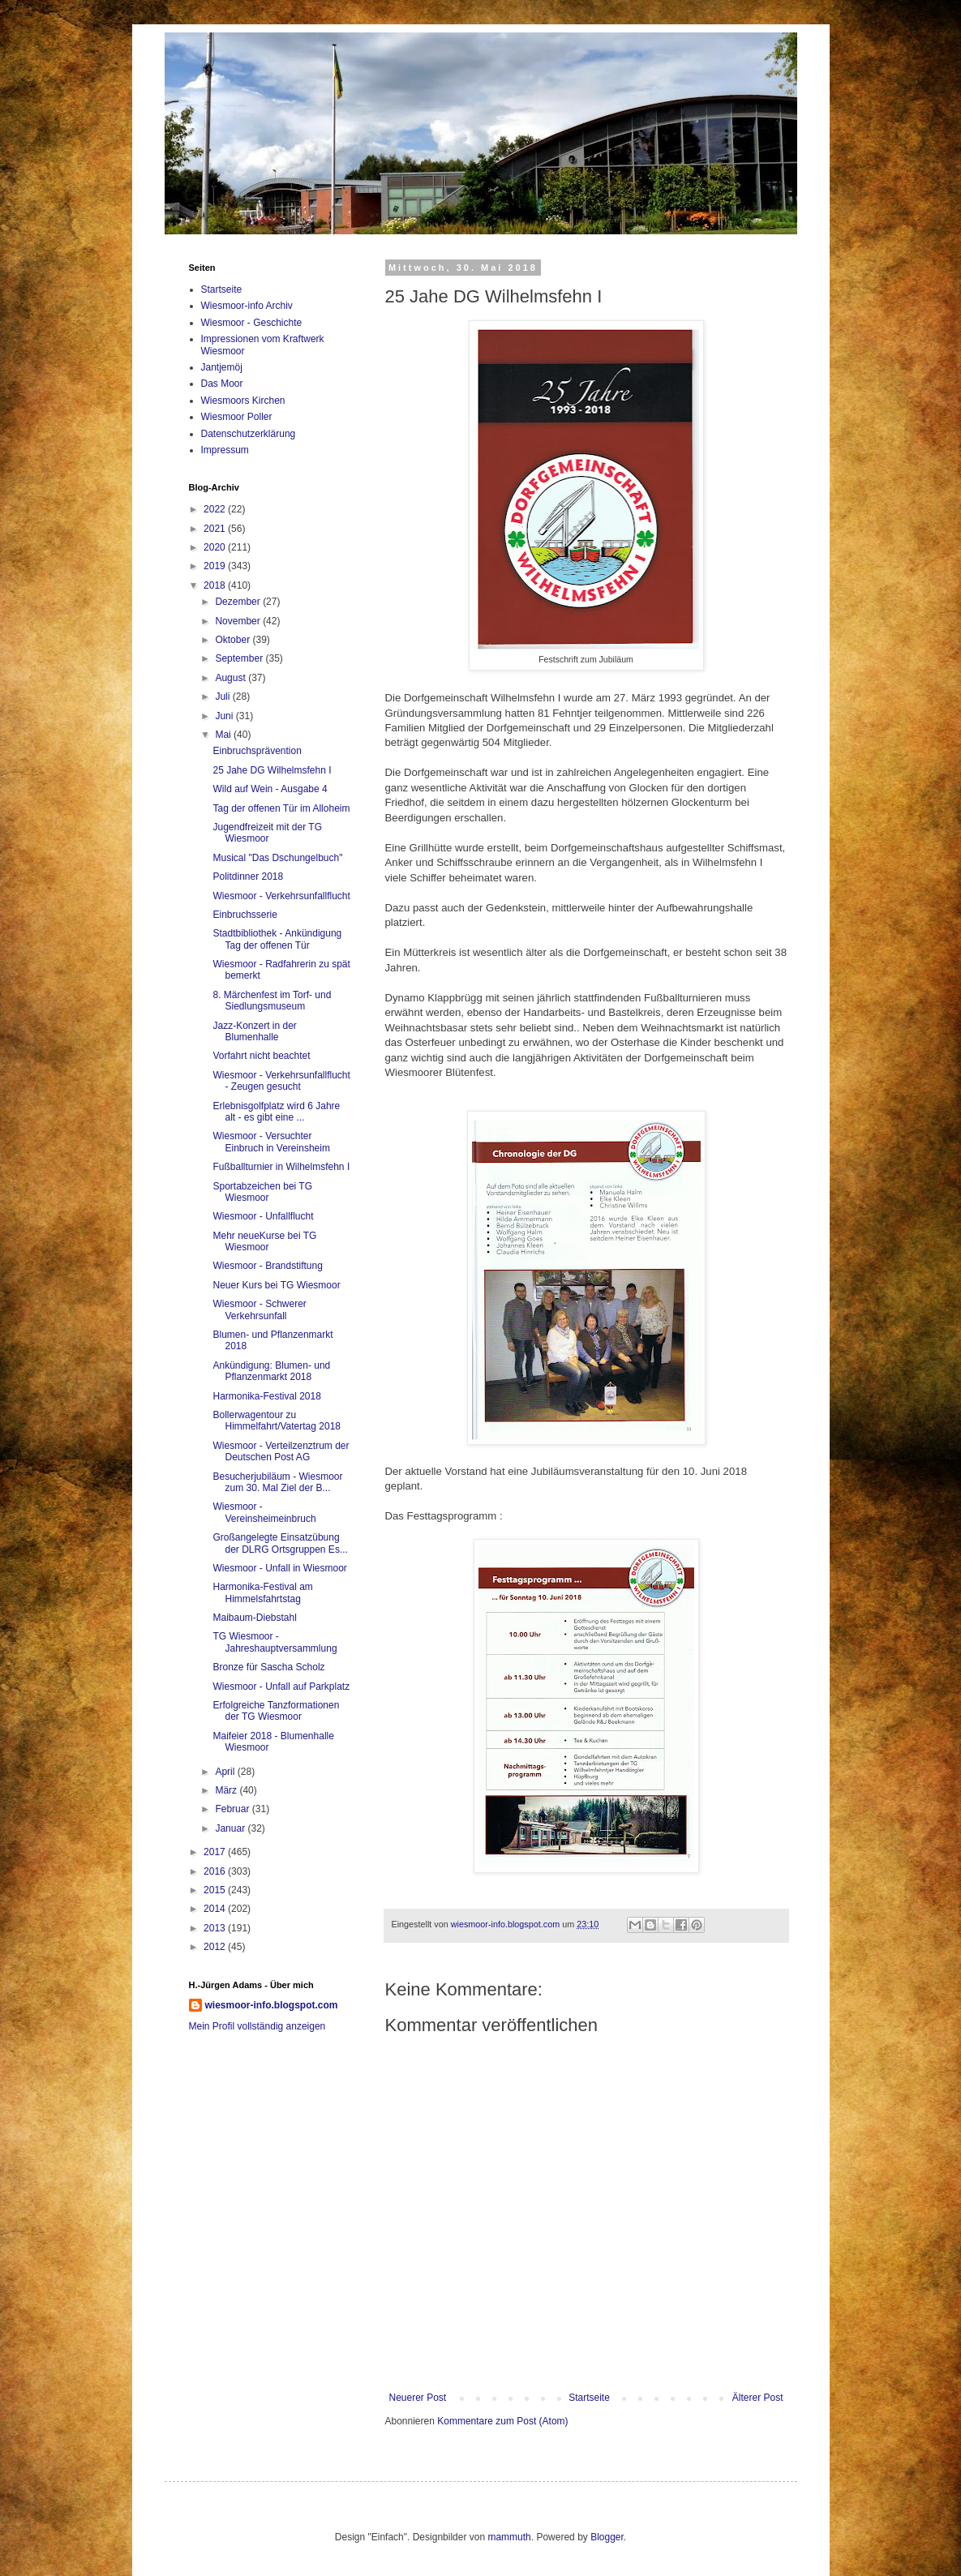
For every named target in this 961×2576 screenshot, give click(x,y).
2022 (216, 509)
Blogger (607, 2537)
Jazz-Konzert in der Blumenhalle (254, 1031)
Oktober (233, 639)
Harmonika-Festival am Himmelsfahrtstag (262, 1592)
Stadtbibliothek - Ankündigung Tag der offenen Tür (276, 939)
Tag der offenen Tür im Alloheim (281, 808)
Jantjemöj (221, 367)
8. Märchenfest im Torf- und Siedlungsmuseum (271, 1000)
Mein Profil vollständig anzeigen (257, 2026)
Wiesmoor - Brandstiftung (267, 1265)
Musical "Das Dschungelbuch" (277, 858)
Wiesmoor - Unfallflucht (262, 1216)
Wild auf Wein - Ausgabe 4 (269, 789)
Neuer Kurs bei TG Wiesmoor (276, 1285)
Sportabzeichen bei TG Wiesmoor (262, 1192)
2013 (216, 1928)
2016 (216, 1871)
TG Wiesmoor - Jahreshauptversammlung (274, 1642)
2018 (216, 585)
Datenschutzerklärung (248, 433)
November (239, 621)
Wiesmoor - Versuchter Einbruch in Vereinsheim (270, 1141)
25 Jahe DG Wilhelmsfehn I (271, 770)
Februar (233, 1809)
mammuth (508, 2537)
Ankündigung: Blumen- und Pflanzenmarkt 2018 (271, 1371)
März (227, 1790)
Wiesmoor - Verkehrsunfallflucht (281, 896)
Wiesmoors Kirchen (243, 400)
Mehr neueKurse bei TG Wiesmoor (264, 1241)
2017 (216, 1852)
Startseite (589, 2397)
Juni (225, 716)
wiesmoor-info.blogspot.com (271, 2005)
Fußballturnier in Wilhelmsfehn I (281, 1166)
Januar (231, 1828)
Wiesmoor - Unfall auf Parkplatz (281, 1686)
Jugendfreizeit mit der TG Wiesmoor (267, 832)
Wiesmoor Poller (236, 416)
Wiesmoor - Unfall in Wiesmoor (279, 1568)
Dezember (239, 601)
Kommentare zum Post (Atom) (502, 2421)
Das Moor (222, 383)
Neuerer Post (418, 2397)
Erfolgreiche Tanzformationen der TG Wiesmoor (275, 1710)
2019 (216, 566)
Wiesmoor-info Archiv (247, 305)
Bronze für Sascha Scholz (268, 1667)
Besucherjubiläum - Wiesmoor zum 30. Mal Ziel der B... (277, 1482)
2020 (216, 547)
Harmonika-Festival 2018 (266, 1396)
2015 (216, 1890)
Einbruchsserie (244, 914)
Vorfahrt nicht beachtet (261, 1055)
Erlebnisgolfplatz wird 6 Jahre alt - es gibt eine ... (276, 1111)
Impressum (225, 450)
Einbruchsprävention (256, 751)
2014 (216, 1908)
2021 (216, 528)
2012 (216, 1946)
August (231, 678)
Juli (223, 696)
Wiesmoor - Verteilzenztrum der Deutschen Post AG (280, 1451)
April (226, 1771)
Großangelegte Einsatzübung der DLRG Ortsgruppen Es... (279, 1543)
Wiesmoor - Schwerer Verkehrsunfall (259, 1309)
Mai (224, 734)
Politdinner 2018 (247, 876)
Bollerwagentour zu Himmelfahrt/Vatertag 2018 (276, 1420)
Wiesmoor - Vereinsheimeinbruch (263, 1512)
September (240, 658)
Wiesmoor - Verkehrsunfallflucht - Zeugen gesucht (281, 1080)
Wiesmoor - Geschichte (251, 322)
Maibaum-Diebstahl (254, 1617)
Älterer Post (757, 2397)
